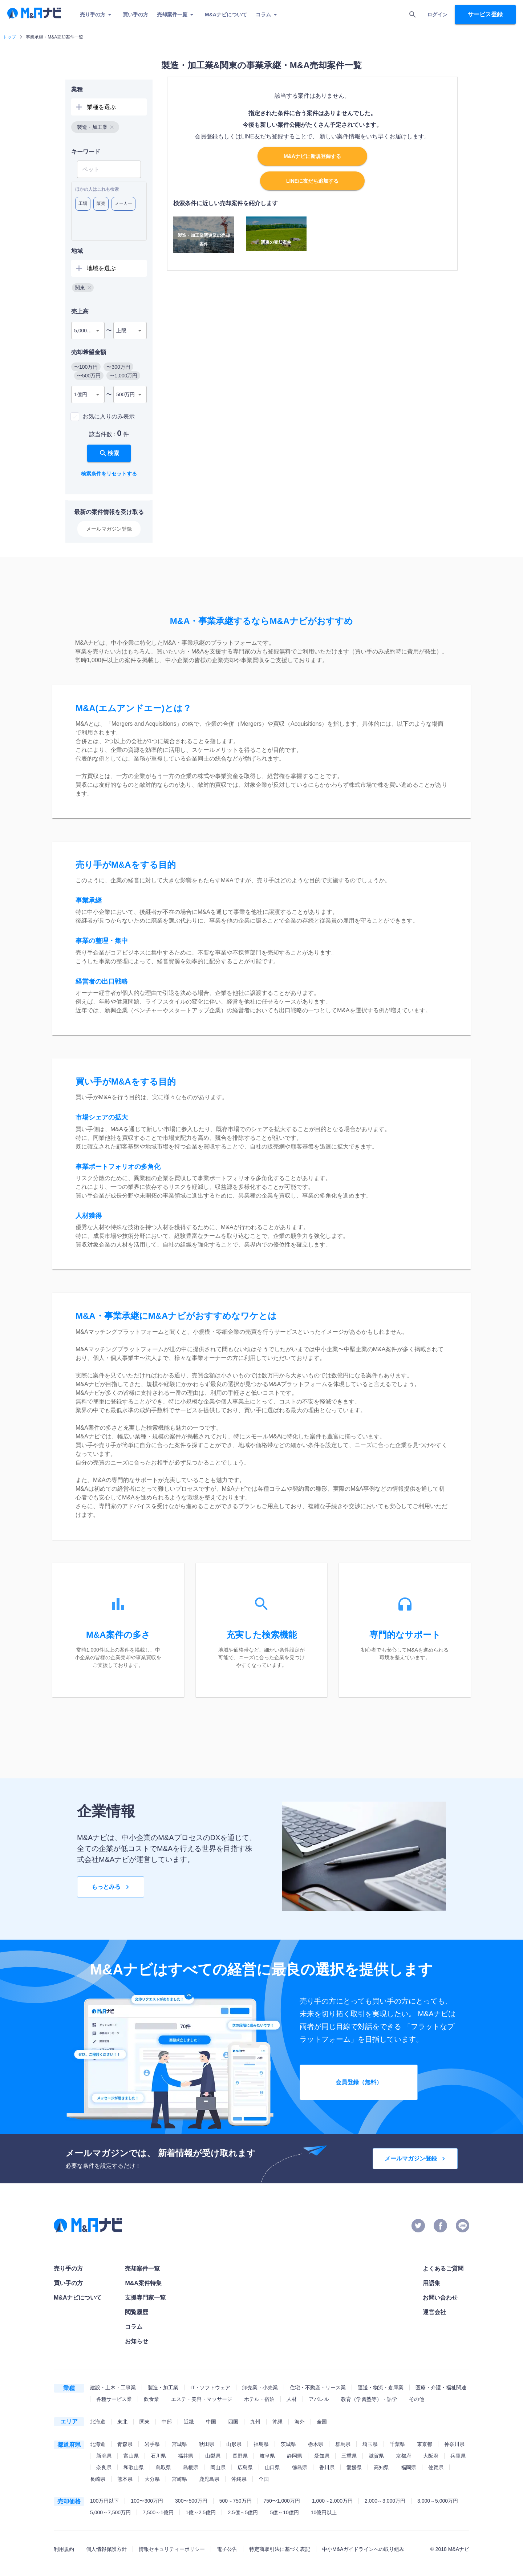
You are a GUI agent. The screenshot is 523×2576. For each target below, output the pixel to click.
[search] (412, 14)
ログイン (437, 14)
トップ (9, 37)
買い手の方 (135, 14)
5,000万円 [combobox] (85, 330)
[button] (95, 127)
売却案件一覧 (176, 14)
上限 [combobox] (121, 330)
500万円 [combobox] (125, 394)
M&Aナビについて (226, 14)
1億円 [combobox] (80, 394)
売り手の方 (97, 14)
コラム (268, 14)
